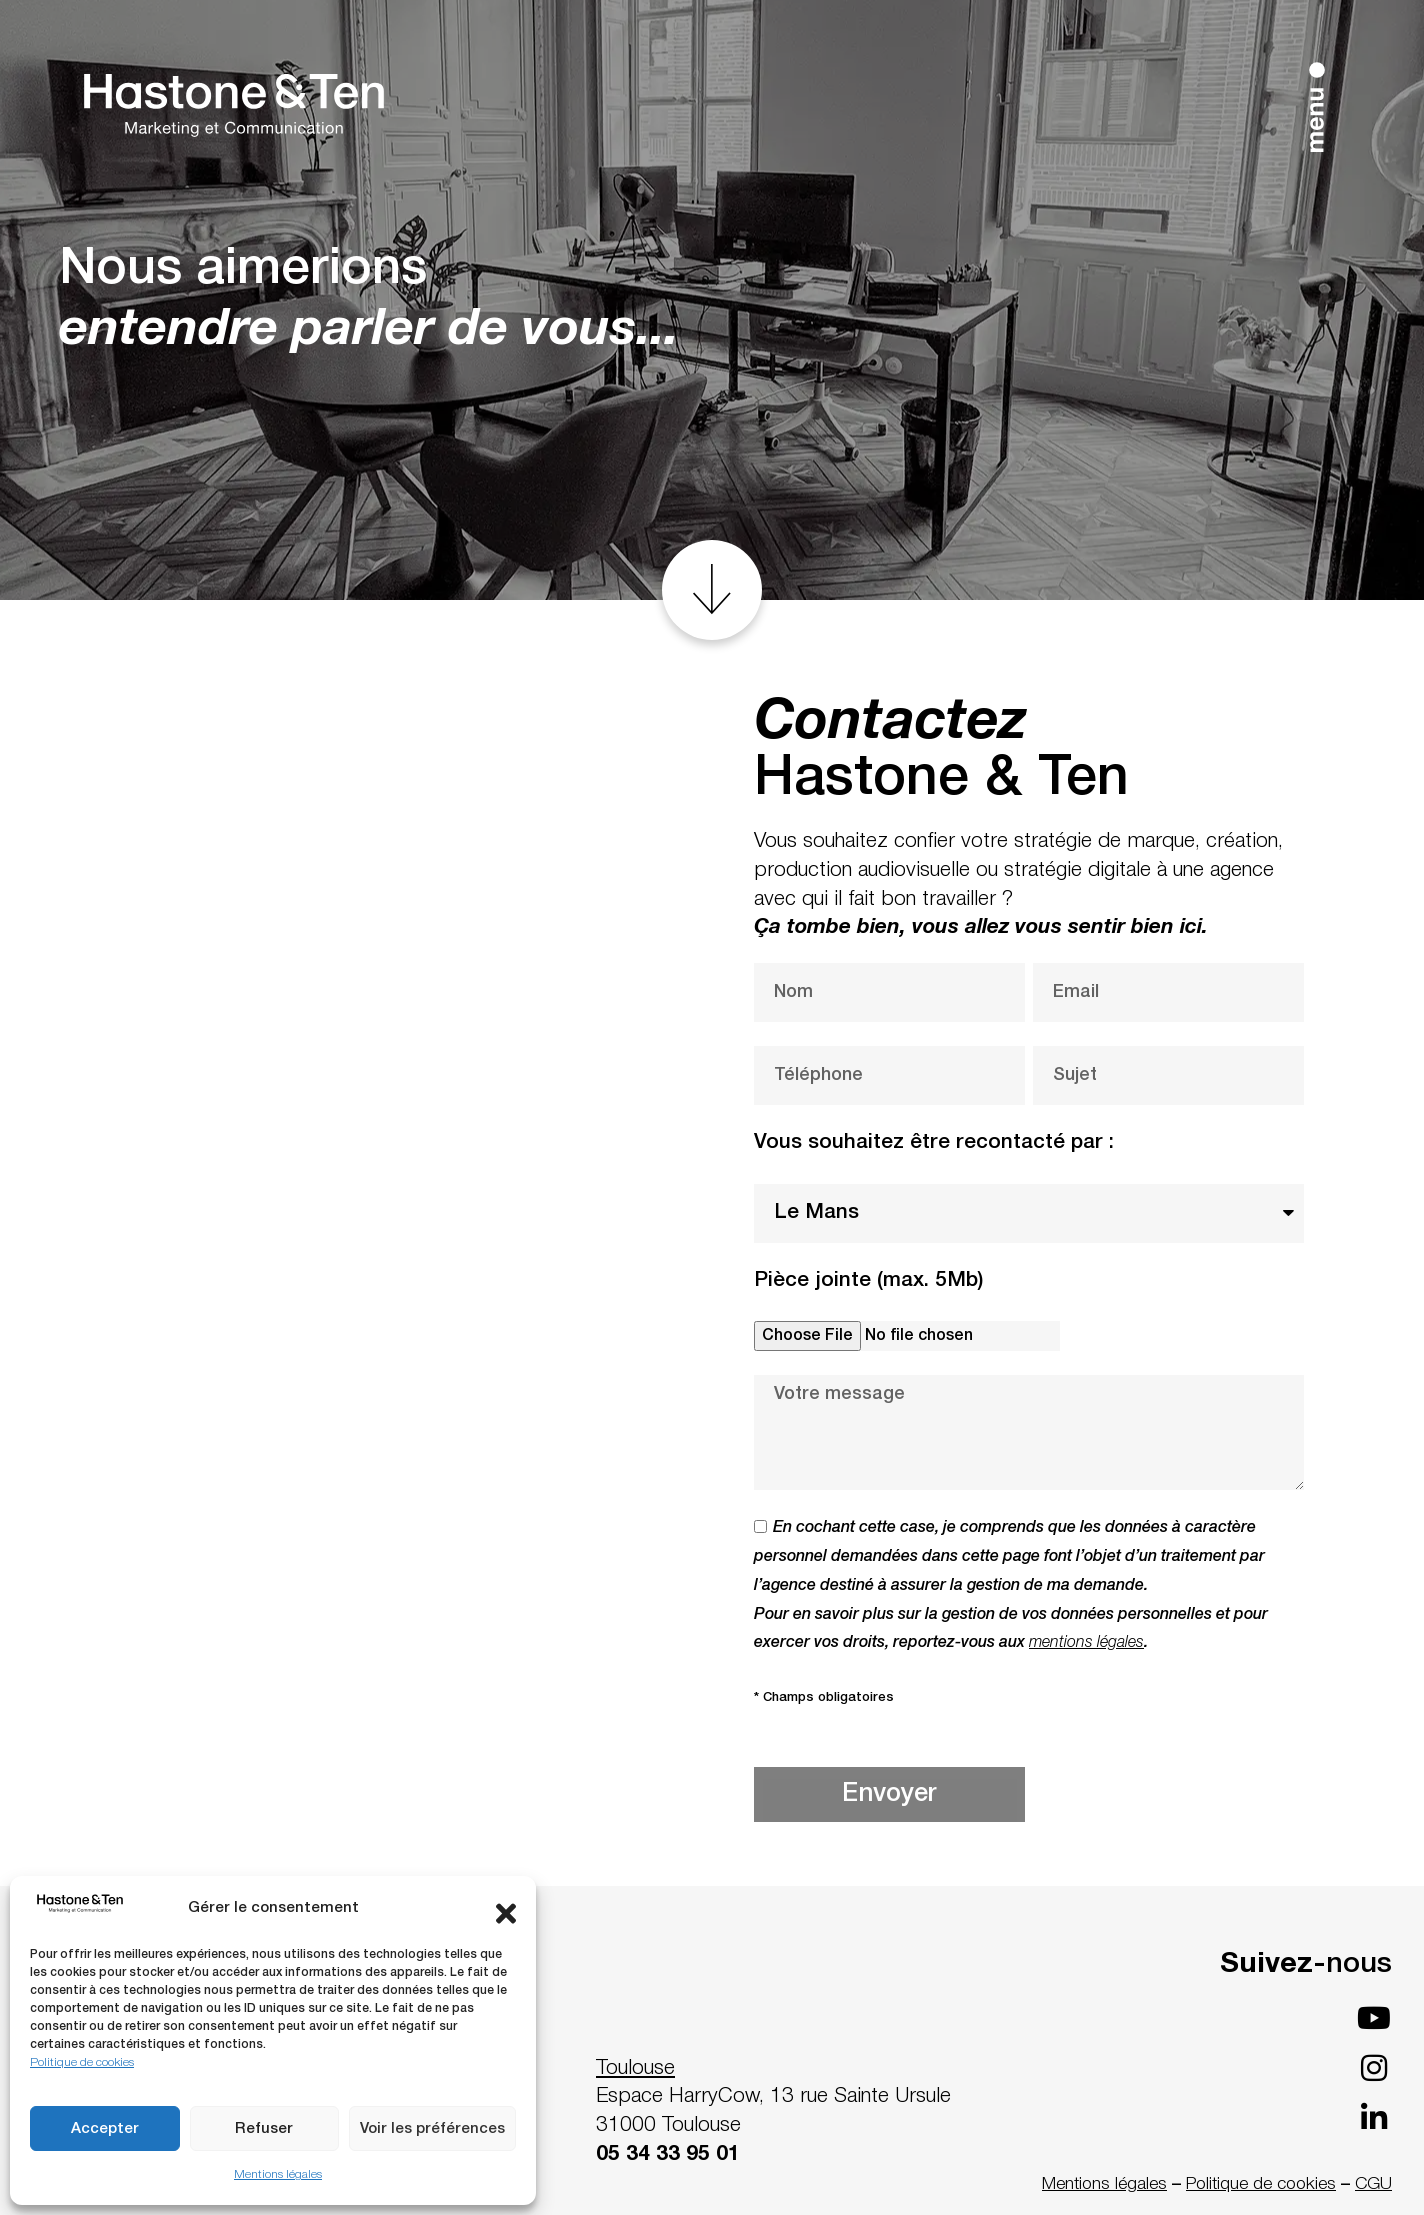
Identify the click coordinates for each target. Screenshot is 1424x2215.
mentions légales (1086, 1643)
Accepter (105, 2129)
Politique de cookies (82, 2062)
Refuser (264, 2129)
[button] (506, 1909)
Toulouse (635, 2068)
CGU (1373, 2184)
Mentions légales (278, 2174)
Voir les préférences (432, 2129)
